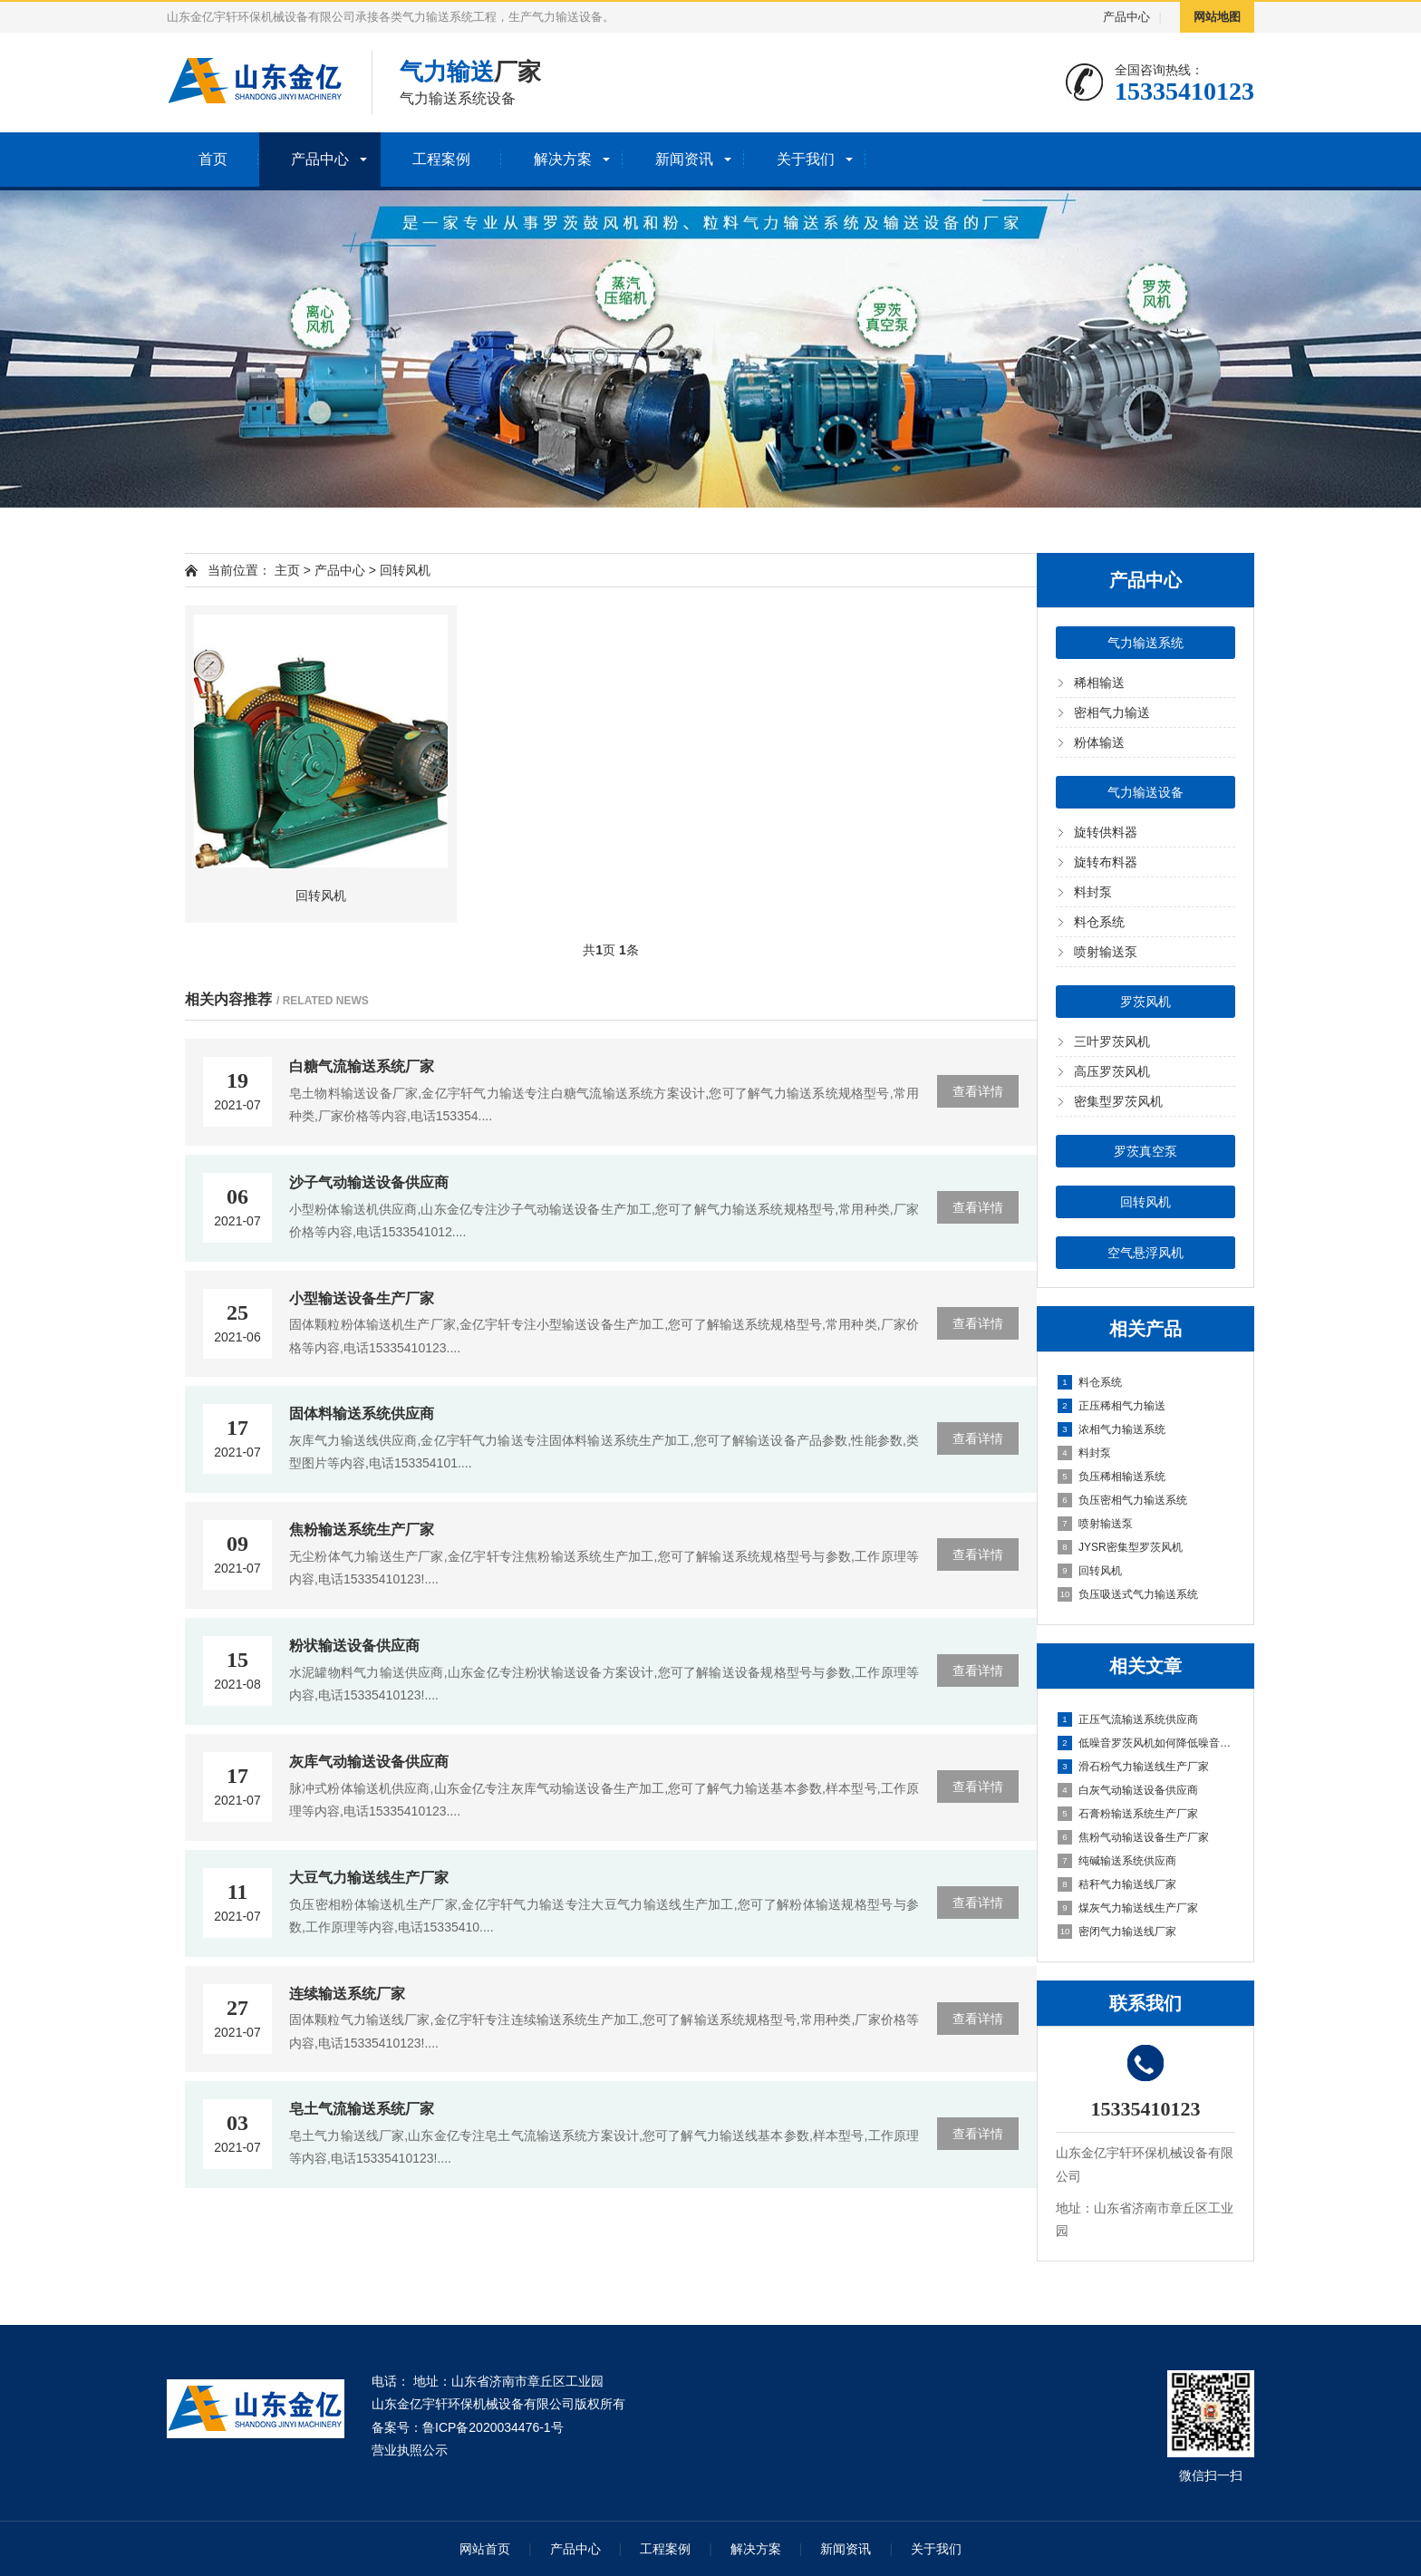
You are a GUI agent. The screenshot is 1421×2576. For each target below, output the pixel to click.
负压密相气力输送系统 (1122, 1500)
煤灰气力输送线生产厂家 (1128, 1908)
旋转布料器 (1105, 862)
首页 (212, 159)
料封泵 (1093, 892)
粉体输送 (1099, 742)
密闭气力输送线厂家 (1117, 1931)
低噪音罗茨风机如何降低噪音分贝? (1146, 1743)
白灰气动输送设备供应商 (1128, 1790)
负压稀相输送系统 (1111, 1476)
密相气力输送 (1112, 712)
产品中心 (1126, 17)
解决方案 (563, 159)
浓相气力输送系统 (1111, 1429)
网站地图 (1217, 17)
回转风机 (1145, 1202)
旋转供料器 (1105, 832)
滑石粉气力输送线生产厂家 (1133, 1766)
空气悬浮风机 (1145, 1252)
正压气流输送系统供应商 (1128, 1719)
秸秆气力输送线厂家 (1117, 1884)
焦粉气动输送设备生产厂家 (1133, 1837)
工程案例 (441, 159)
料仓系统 (1099, 922)
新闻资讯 (684, 159)
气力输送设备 (1145, 792)
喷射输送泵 (1105, 951)
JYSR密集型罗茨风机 (1120, 1547)
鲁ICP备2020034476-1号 (493, 2427)
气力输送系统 (1145, 642)
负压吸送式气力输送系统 (1128, 1594)
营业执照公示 (410, 2450)
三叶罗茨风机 (1112, 1041)
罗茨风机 (1145, 1001)
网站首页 (484, 2549)
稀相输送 (1099, 682)
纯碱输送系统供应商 (1117, 1861)
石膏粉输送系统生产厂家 (1128, 1813)
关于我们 (806, 159)
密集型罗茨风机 (1118, 1101)
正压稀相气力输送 (1111, 1406)
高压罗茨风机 (1112, 1071)
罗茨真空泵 (1145, 1151)
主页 (287, 570)
